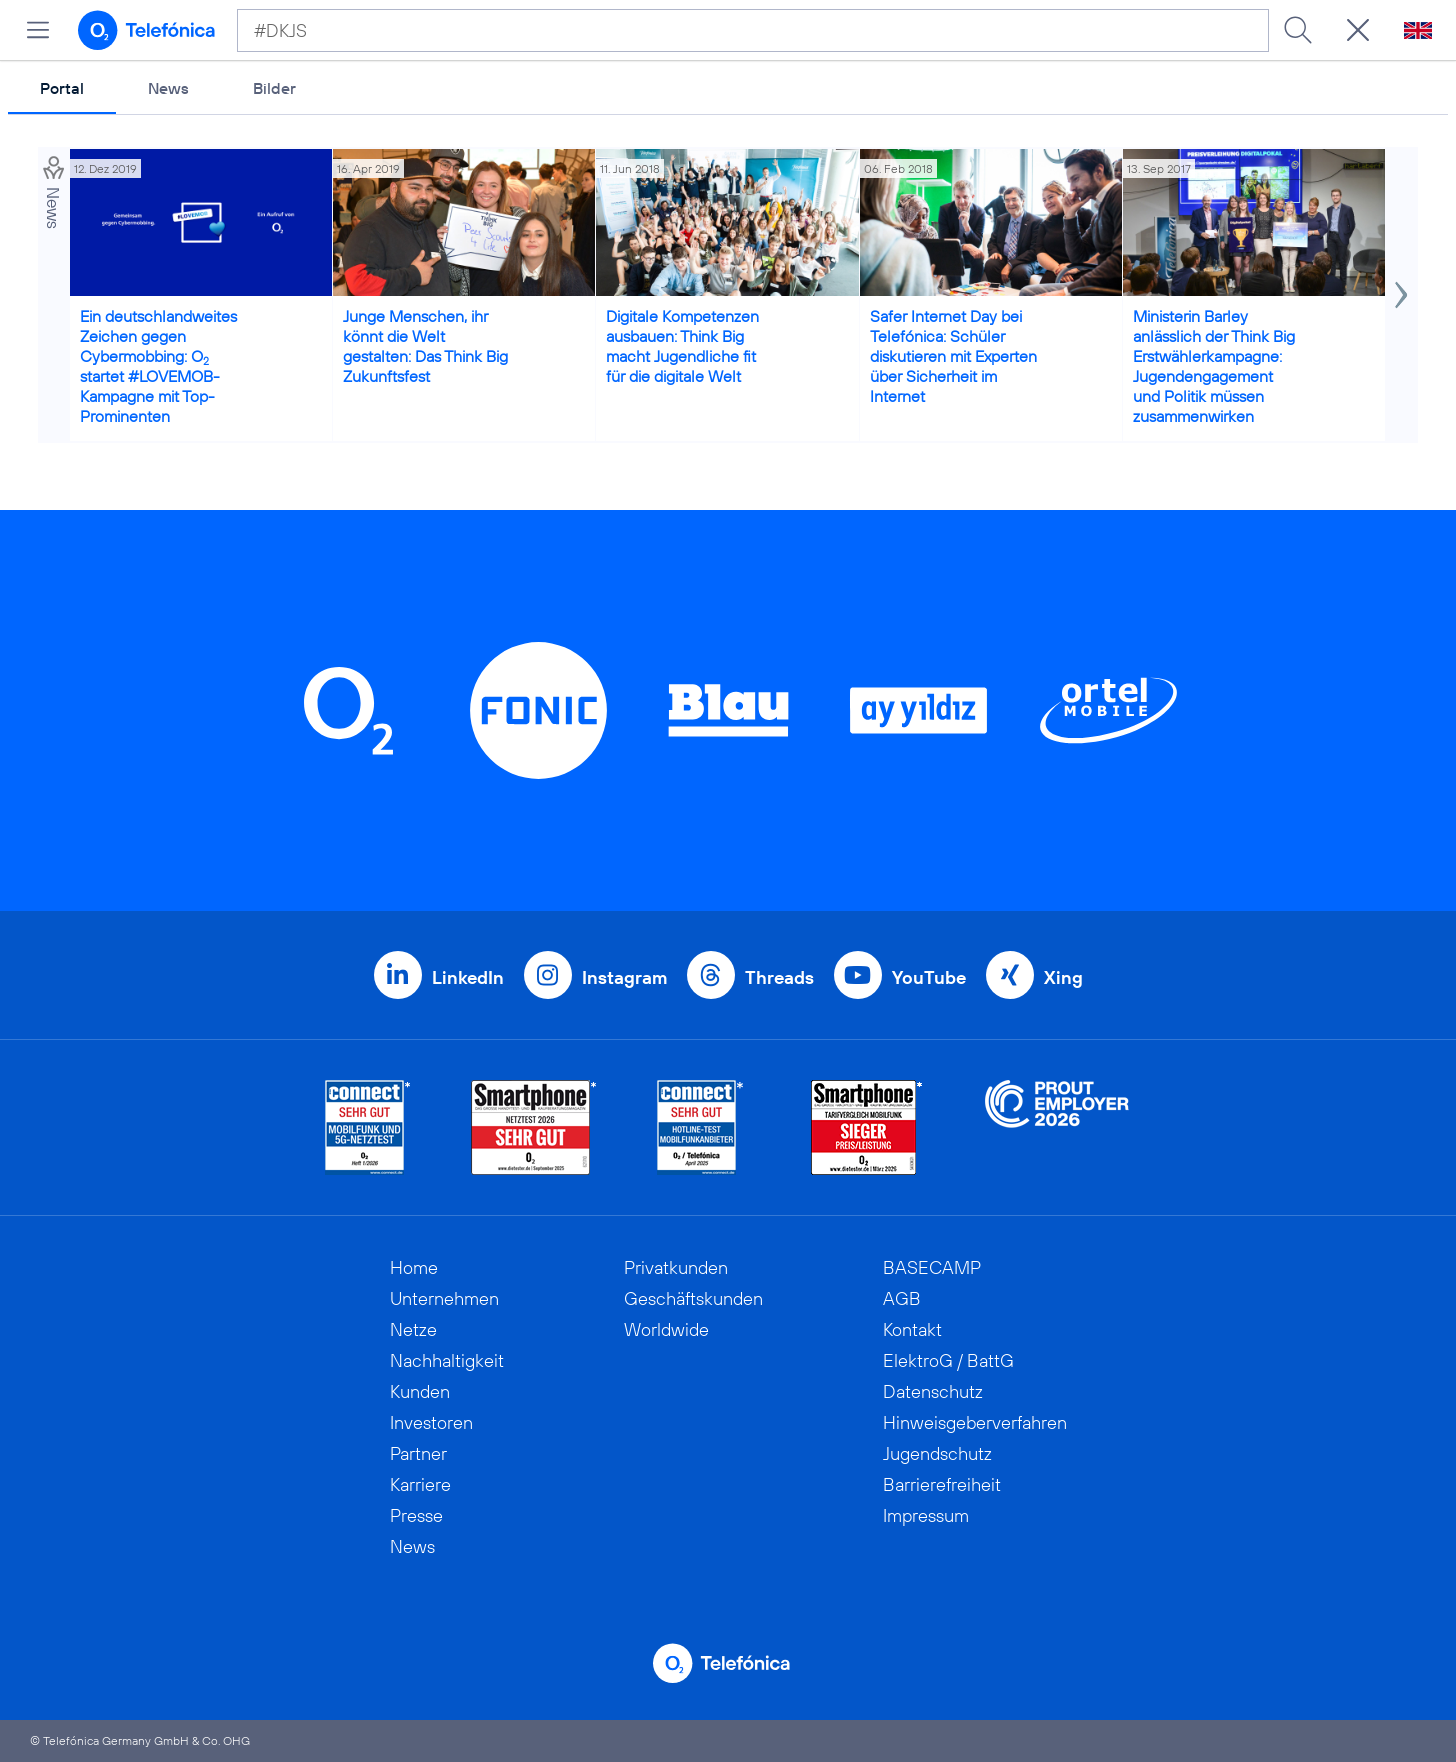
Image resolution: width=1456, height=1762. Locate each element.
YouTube (929, 977)
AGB (902, 1298)
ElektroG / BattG (948, 1360)
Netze (413, 1329)
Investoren (431, 1422)
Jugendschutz (937, 1453)
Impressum (926, 1515)
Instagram (624, 977)
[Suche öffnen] (1358, 30)
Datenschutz (933, 1391)
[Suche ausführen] (1298, 30)
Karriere (420, 1484)
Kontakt (912, 1329)
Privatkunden (676, 1267)
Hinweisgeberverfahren (975, 1422)
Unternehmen (444, 1298)
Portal (62, 88)
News (168, 88)
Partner (418, 1453)
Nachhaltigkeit (447, 1360)
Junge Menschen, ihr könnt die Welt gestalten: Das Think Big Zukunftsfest (425, 346)
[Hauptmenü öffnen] (38, 30)
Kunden (420, 1391)
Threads (779, 977)
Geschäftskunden (693, 1298)
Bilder (274, 88)
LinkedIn (468, 977)
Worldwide (666, 1329)
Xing (1063, 977)
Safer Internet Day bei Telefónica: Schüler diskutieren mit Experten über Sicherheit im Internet (953, 356)
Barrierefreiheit (942, 1484)
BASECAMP (932, 1267)
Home (414, 1267)
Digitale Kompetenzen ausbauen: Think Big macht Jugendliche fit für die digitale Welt (682, 346)
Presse (416, 1515)
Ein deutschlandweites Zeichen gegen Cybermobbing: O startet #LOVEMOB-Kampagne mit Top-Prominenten (158, 366)
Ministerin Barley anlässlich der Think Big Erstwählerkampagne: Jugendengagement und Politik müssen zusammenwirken (1214, 366)
